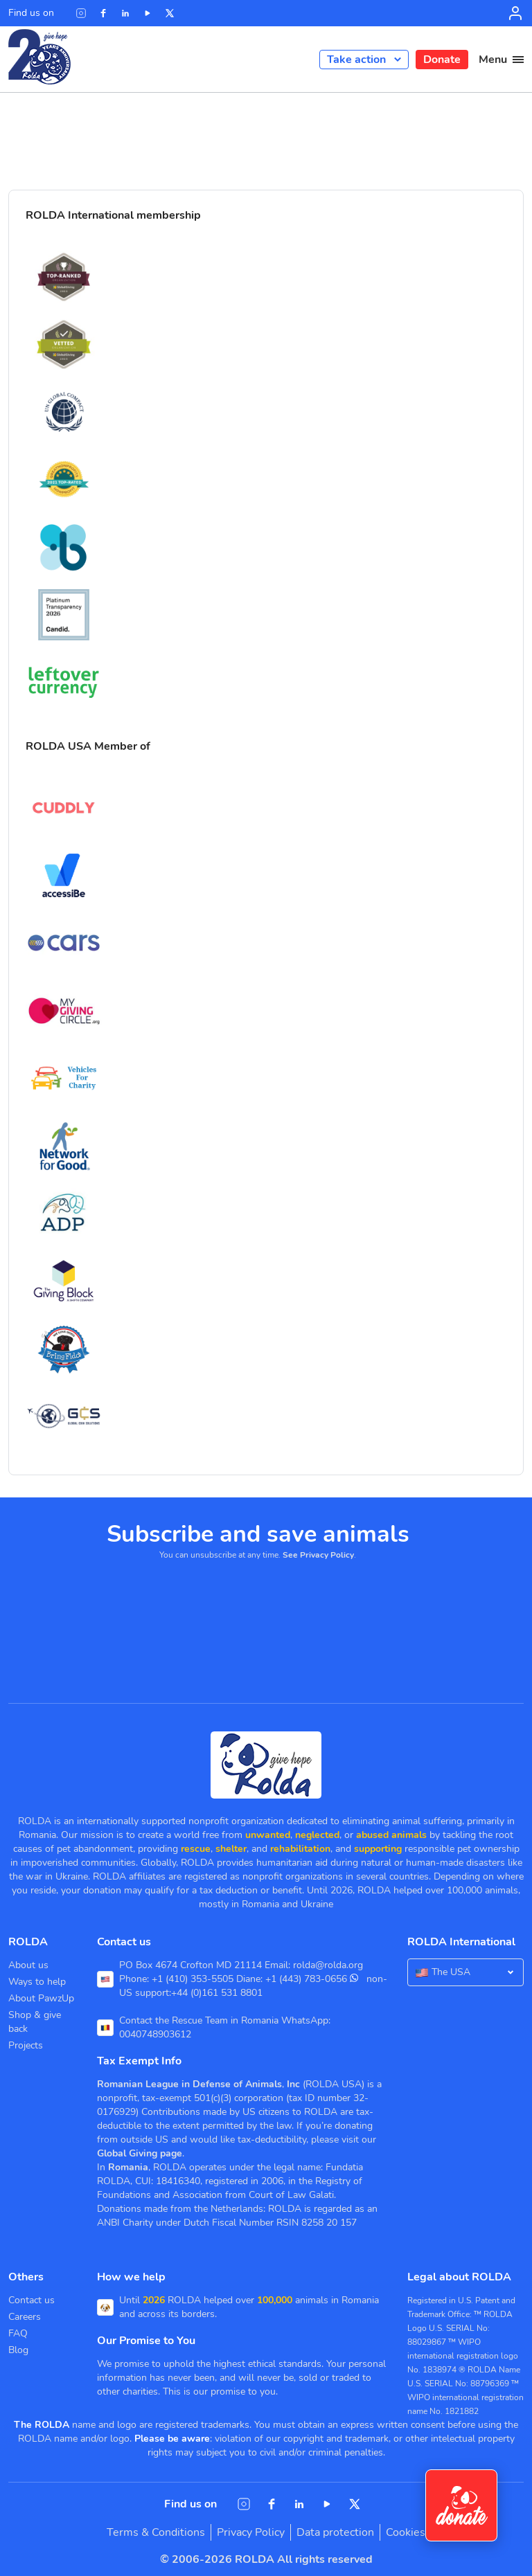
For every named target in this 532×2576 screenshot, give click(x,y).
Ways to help (37, 1981)
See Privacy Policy (318, 1554)
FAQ (18, 2333)
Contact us (31, 2300)
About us (28, 1965)
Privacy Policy (251, 2532)
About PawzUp (41, 1998)
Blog (18, 2350)
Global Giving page (139, 2153)
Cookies (405, 2532)
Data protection (335, 2532)
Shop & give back (34, 2021)
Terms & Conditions (156, 2532)
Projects (25, 2045)
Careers (24, 2316)
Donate (442, 59)
